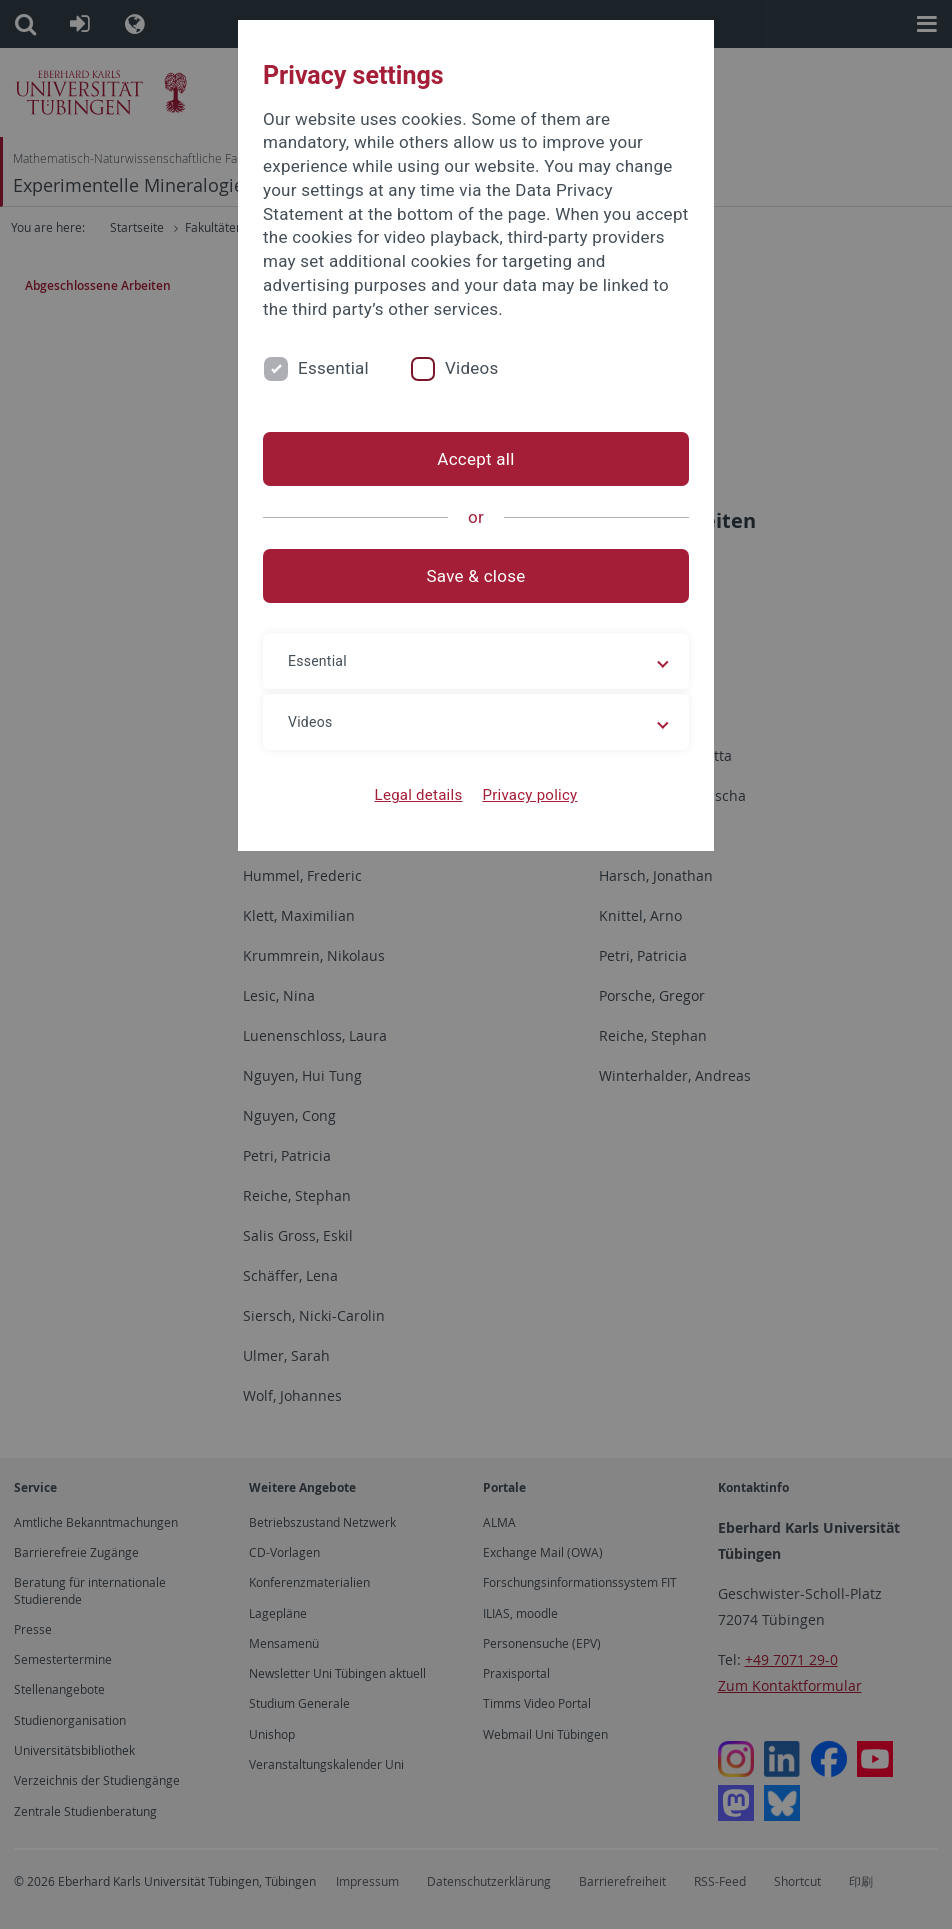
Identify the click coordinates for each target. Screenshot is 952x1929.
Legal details (419, 795)
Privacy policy (529, 795)
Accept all (475, 459)
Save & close (476, 576)
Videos (472, 368)
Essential (333, 368)
